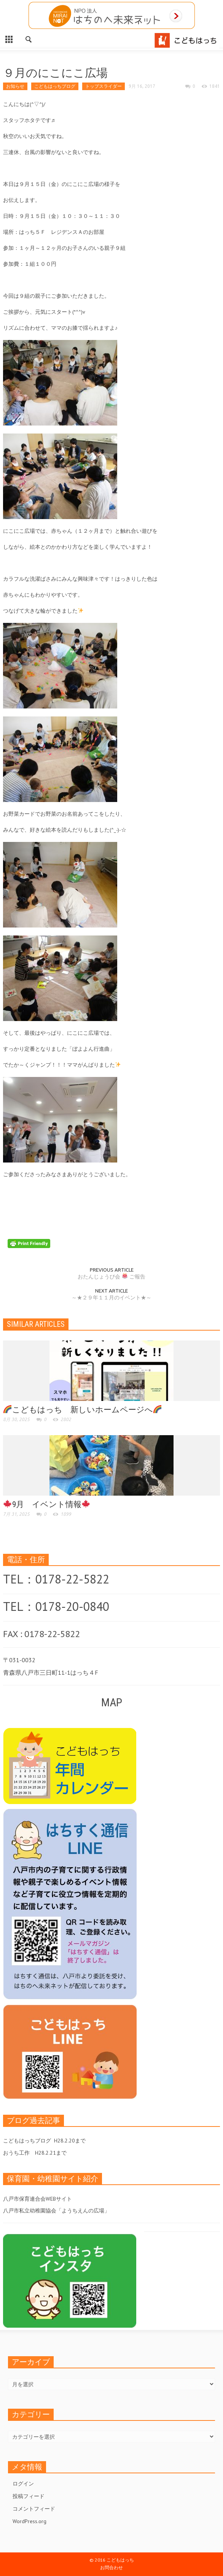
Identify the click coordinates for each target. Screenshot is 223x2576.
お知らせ (15, 86)
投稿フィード (29, 2496)
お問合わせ (111, 2567)
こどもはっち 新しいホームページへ (82, 1409)
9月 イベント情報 (46, 1504)
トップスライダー (103, 86)
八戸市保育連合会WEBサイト (37, 2198)
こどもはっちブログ (54, 86)
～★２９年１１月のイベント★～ (111, 1297)
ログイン (23, 2483)
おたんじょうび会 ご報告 (111, 1276)
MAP (111, 1702)
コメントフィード (34, 2508)
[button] (29, 38)
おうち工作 (16, 2152)
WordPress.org (29, 2521)
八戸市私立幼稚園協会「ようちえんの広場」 (56, 2210)
